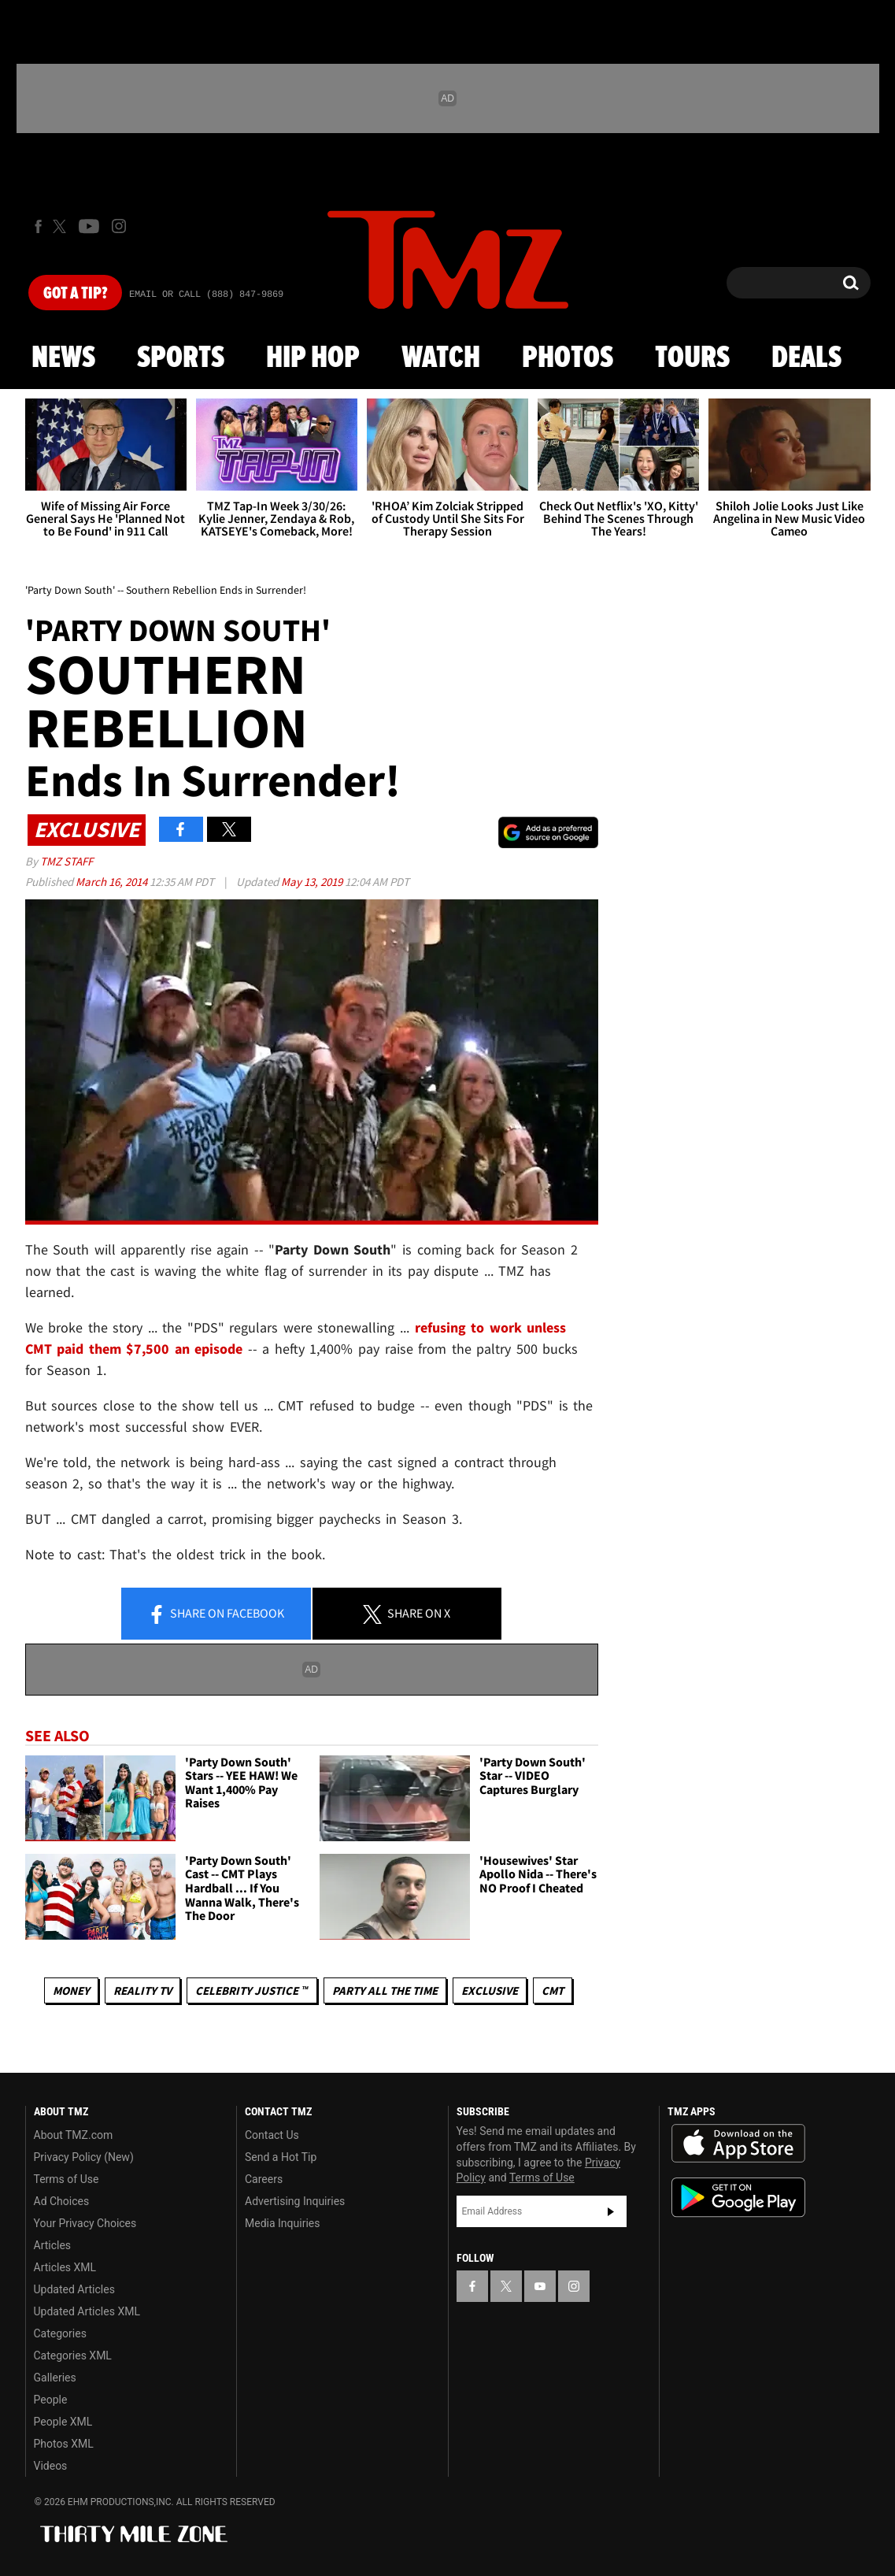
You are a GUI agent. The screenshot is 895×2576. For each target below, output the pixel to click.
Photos (567, 358)
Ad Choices (62, 2201)
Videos (51, 2465)
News (63, 358)
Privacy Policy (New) (84, 2157)
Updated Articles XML (87, 2311)
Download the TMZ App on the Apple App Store (738, 2143)
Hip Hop (313, 358)
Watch (440, 358)
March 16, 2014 (113, 881)
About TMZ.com (73, 2135)
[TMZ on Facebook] (38, 226)
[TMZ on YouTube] (540, 2286)
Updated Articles (74, 2289)
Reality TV (142, 1990)
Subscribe (611, 2211)
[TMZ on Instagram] (118, 226)
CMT (553, 1990)
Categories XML (73, 2355)
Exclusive (489, 1990)
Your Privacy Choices (85, 2223)
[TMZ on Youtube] (88, 226)
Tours (692, 358)
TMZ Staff (66, 861)
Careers (264, 2179)
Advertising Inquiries (295, 2201)
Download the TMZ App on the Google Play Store (738, 2198)
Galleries (55, 2377)
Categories (60, 2333)
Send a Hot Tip (280, 2157)
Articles (53, 2245)
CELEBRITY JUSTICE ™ (251, 1990)
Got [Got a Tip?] (75, 294)
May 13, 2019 (313, 881)
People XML (63, 2421)
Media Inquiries (282, 2223)
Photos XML (64, 2443)
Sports (180, 358)
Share (215, 1614)
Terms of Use (66, 2179)
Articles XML (65, 2267)
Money (71, 1990)
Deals (806, 358)
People (51, 2399)
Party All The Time (385, 1990)
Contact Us (272, 2135)
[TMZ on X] (61, 226)
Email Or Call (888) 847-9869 (206, 294)
